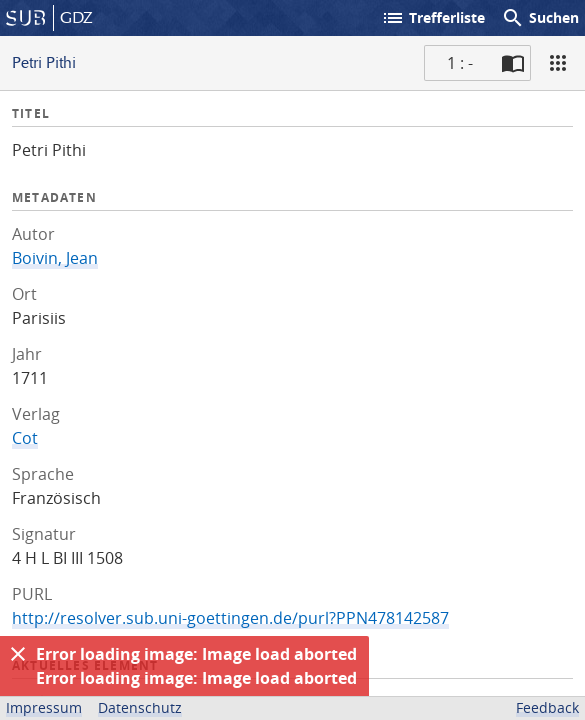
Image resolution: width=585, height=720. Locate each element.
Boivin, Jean (55, 258)
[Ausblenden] (18, 654)
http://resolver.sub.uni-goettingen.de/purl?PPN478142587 (230, 618)
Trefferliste (433, 18)
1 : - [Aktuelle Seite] (460, 63)
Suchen (540, 18)
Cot (25, 438)
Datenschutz (140, 707)
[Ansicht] (558, 63)
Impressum (44, 707)
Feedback (547, 707)
